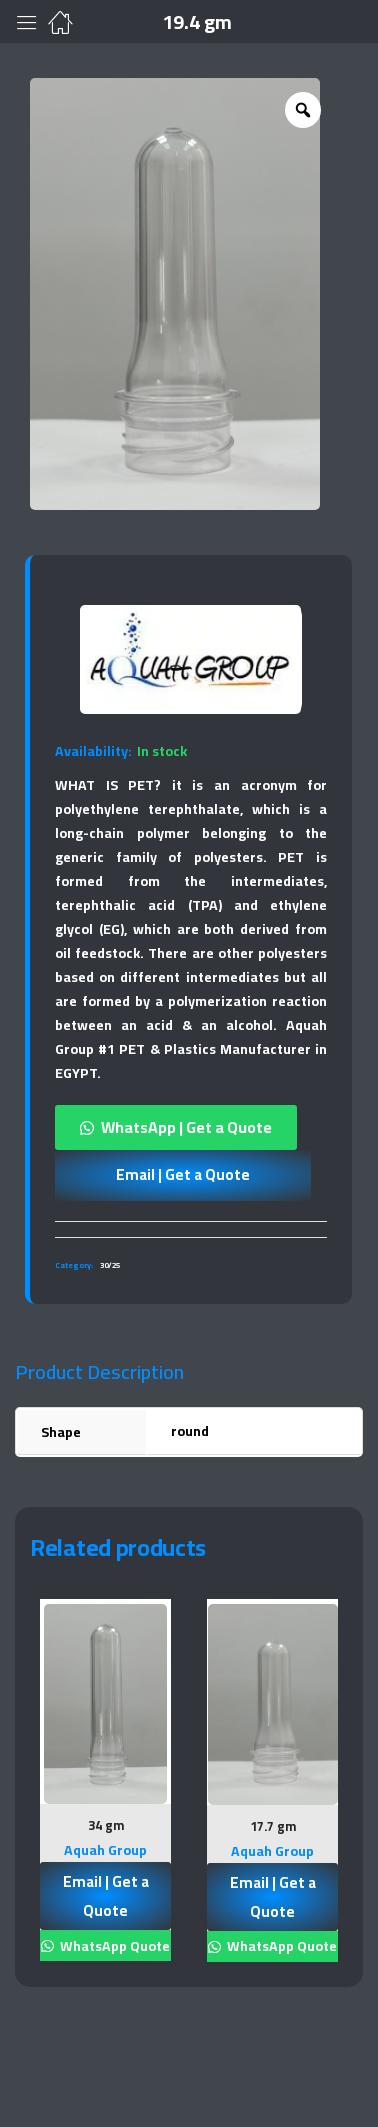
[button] (191, 1127)
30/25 (110, 1265)
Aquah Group (105, 1850)
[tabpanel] (105, 1787)
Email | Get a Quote (183, 1174)
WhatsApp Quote (113, 1946)
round (190, 1431)
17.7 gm (273, 1826)
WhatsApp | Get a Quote (186, 1127)
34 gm (106, 1825)
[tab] (191, 1229)
